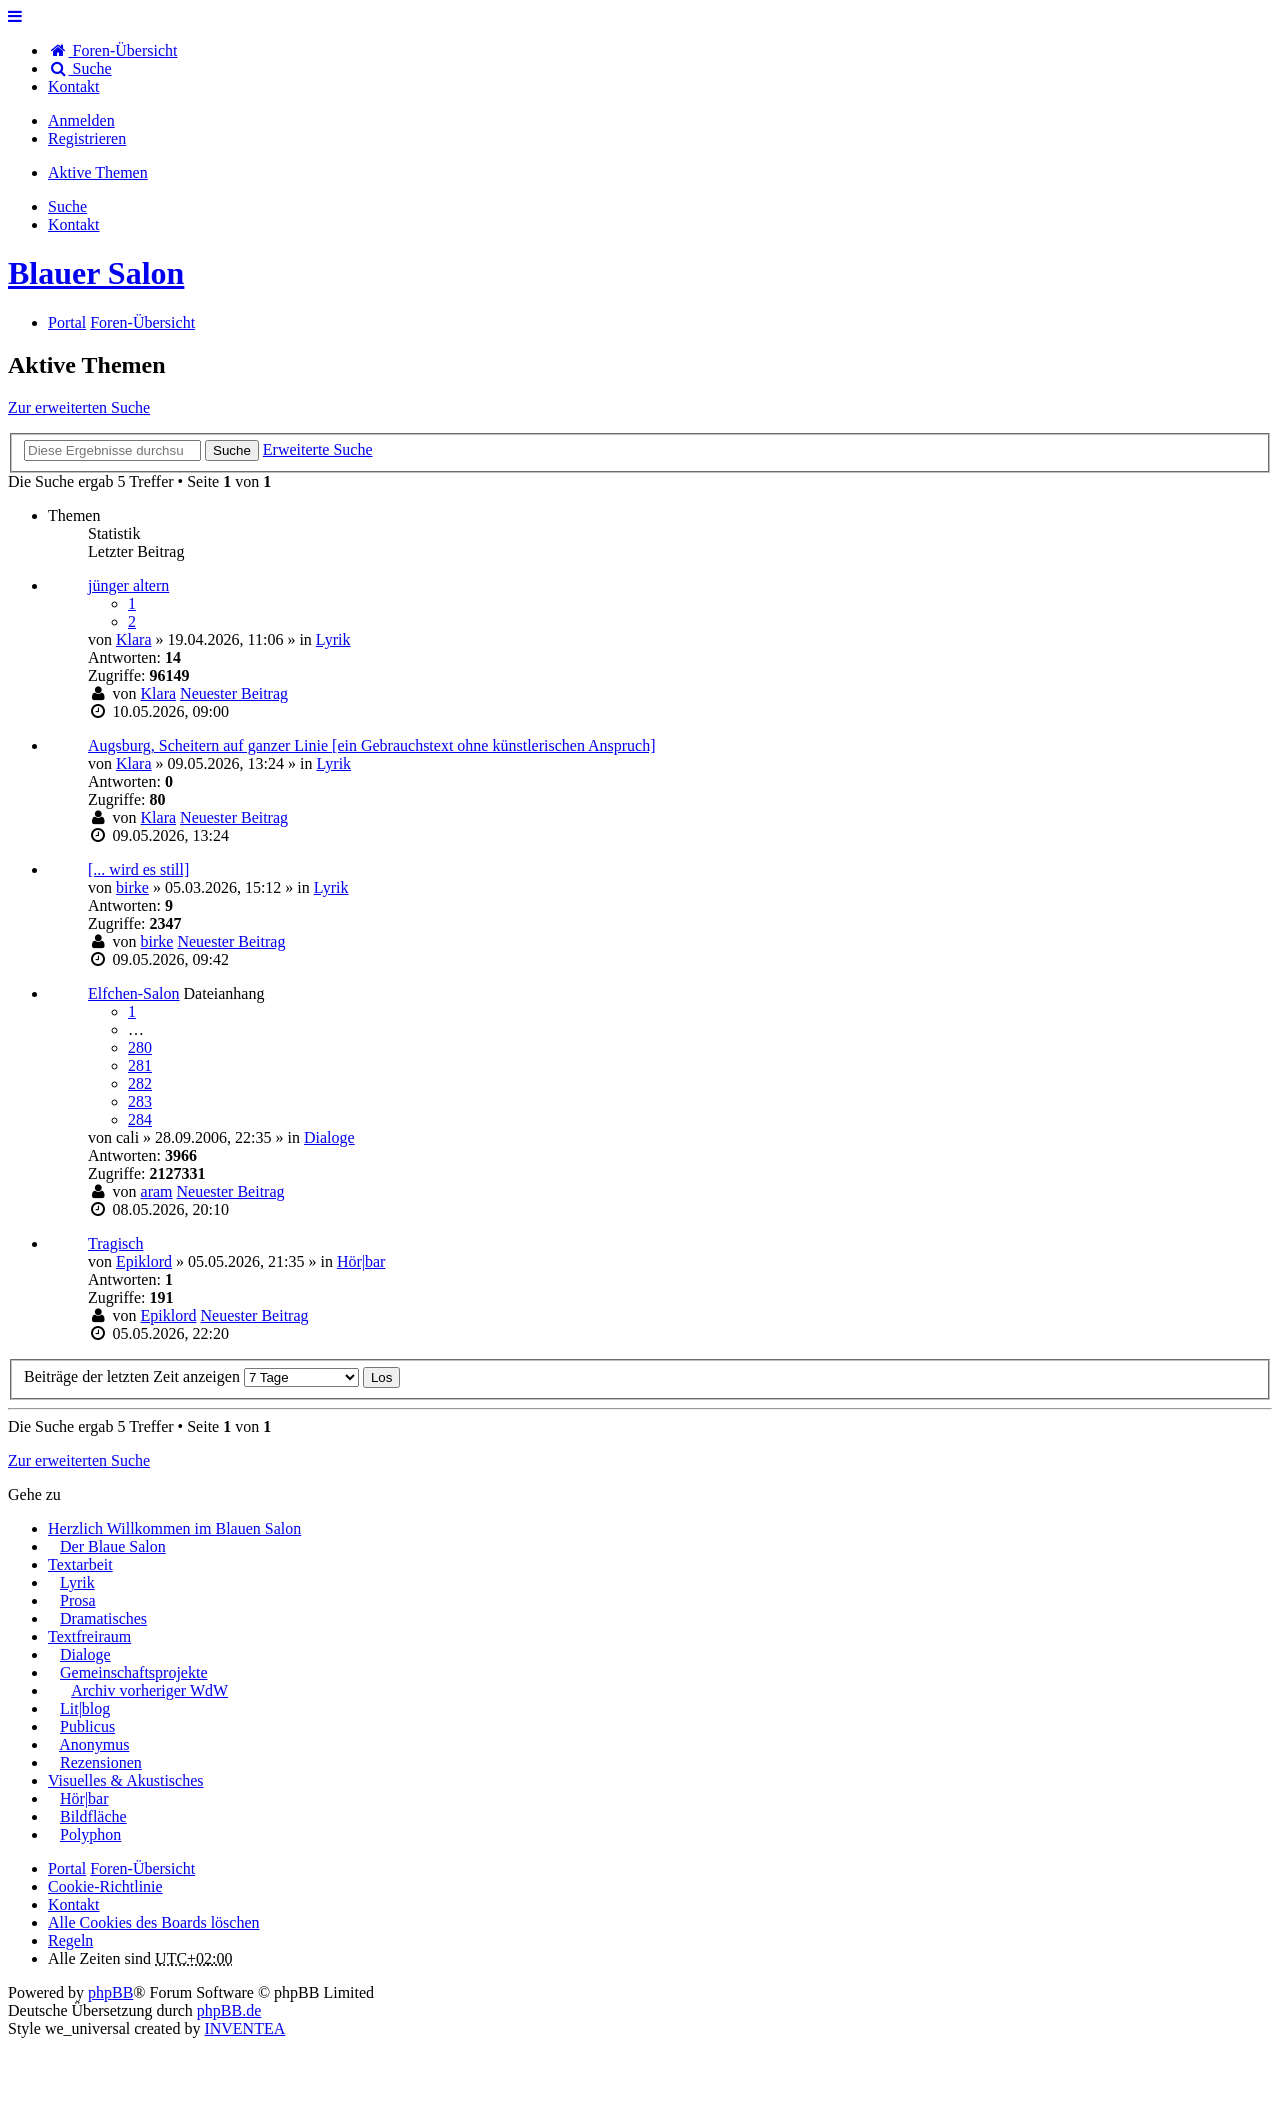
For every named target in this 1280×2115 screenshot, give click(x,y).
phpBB (110, 1992)
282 (140, 1083)
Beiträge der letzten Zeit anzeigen (191, 1376)
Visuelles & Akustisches (125, 1780)
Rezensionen (101, 1762)
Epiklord (144, 1261)
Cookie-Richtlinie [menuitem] (105, 1886)
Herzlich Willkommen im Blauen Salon (174, 1528)
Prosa (78, 1600)
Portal (67, 322)
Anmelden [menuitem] (81, 120)
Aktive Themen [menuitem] (98, 172)
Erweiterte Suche (318, 449)
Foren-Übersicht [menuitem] (112, 50)
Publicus (87, 1726)
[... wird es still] (138, 869)
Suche (232, 450)
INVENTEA (244, 2028)
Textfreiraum (89, 1636)
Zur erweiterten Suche (79, 407)
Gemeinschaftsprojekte (134, 1672)
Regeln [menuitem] (70, 1940)
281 (140, 1065)
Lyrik (333, 639)
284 (140, 1119)
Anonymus (94, 1744)
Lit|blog (85, 1708)
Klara (134, 639)
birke (132, 887)
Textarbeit (80, 1564)
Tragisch (115, 1243)
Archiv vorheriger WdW (149, 1690)
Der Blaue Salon (113, 1546)
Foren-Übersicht (142, 1868)
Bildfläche (93, 1816)
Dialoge (329, 1137)
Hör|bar (361, 1261)
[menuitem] (74, 86)
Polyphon (90, 1834)
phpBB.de (229, 2010)
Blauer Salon (96, 273)
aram (157, 1191)
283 (140, 1101)
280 (140, 1047)
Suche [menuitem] (80, 68)
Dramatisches (103, 1618)
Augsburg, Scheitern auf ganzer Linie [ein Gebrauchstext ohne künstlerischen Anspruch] (372, 745)
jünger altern (128, 585)
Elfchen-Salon (134, 993)
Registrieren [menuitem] (87, 138)
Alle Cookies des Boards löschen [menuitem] (154, 1922)
